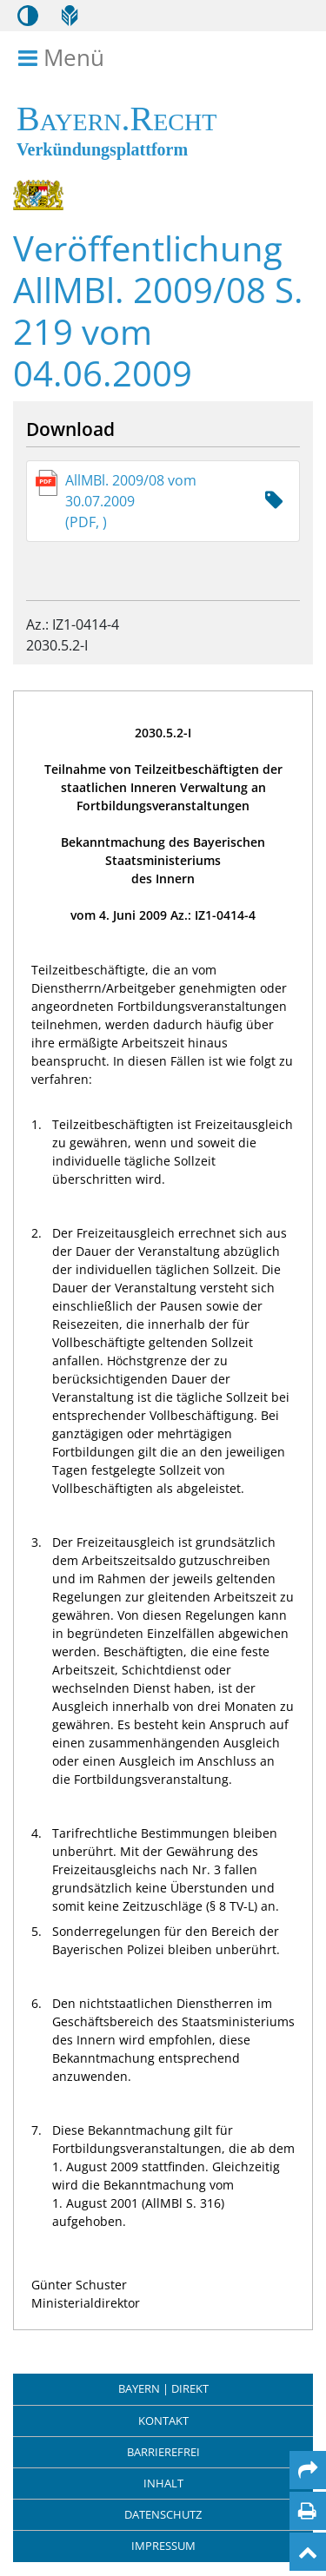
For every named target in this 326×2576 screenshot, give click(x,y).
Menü (64, 58)
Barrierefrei (163, 2452)
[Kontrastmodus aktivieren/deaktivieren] (27, 15)
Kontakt (163, 2420)
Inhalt (163, 2483)
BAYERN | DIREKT (163, 2388)
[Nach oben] (307, 2552)
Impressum (163, 2545)
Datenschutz (163, 2514)
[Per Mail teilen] (307, 2470)
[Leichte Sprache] (69, 15)
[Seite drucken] (307, 2511)
